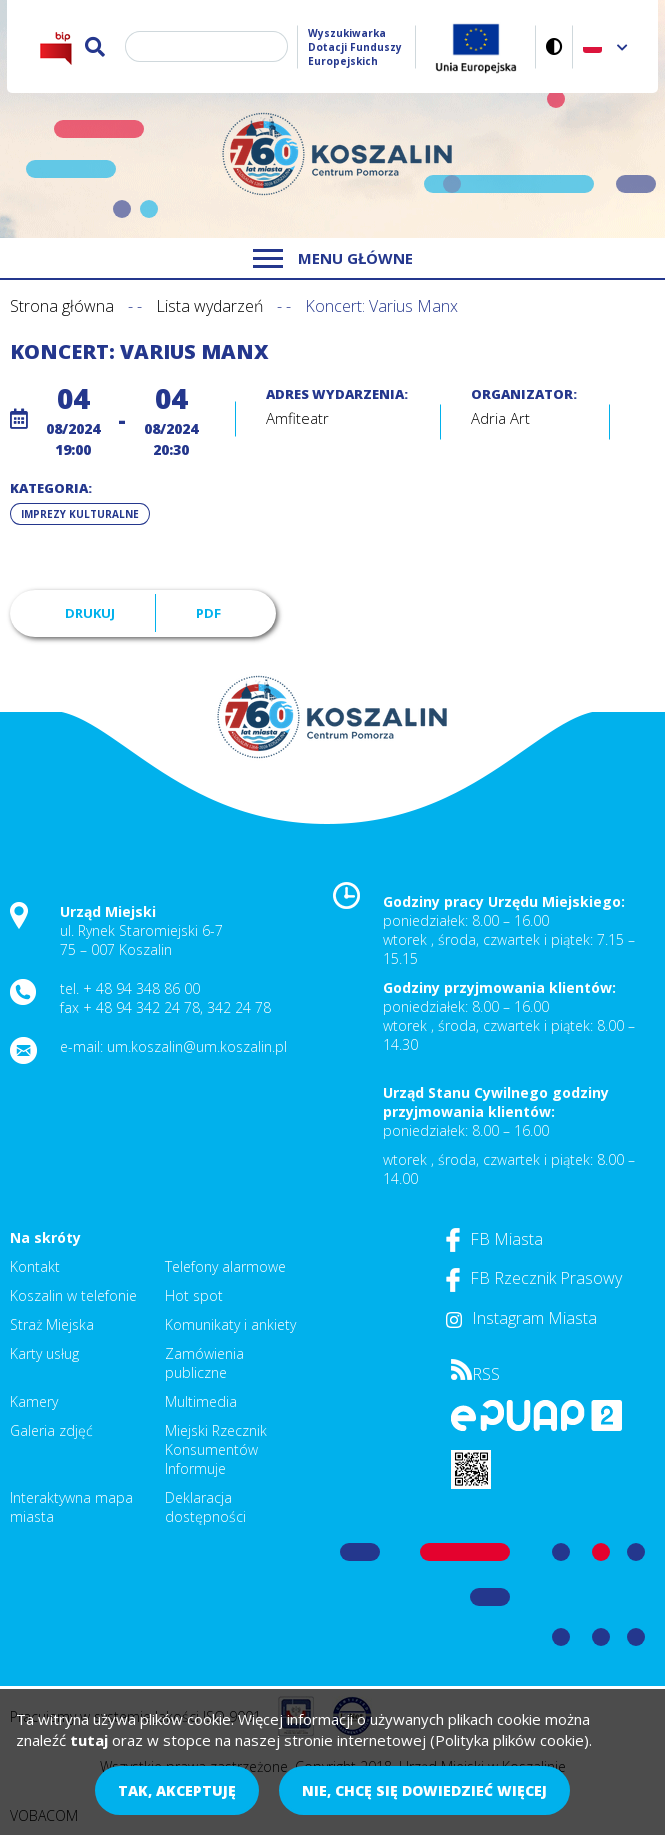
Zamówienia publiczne (204, 1363)
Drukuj (90, 613)
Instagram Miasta (521, 1318)
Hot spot (194, 1295)
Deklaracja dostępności (205, 1507)
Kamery (34, 1401)
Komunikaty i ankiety (230, 1324)
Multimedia (201, 1401)
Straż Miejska (52, 1324)
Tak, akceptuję (177, 1790)
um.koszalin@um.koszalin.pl (197, 1046)
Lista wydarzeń (209, 306)
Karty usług (44, 1353)
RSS (475, 1374)
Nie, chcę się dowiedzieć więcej (424, 1790)
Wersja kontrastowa (554, 46)
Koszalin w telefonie (73, 1295)
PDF (208, 613)
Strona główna (62, 306)
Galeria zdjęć (51, 1430)
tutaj (89, 1740)
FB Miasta (494, 1239)
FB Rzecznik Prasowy (534, 1278)
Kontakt (35, 1266)
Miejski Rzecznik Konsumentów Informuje (216, 1449)
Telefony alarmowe (225, 1266)
